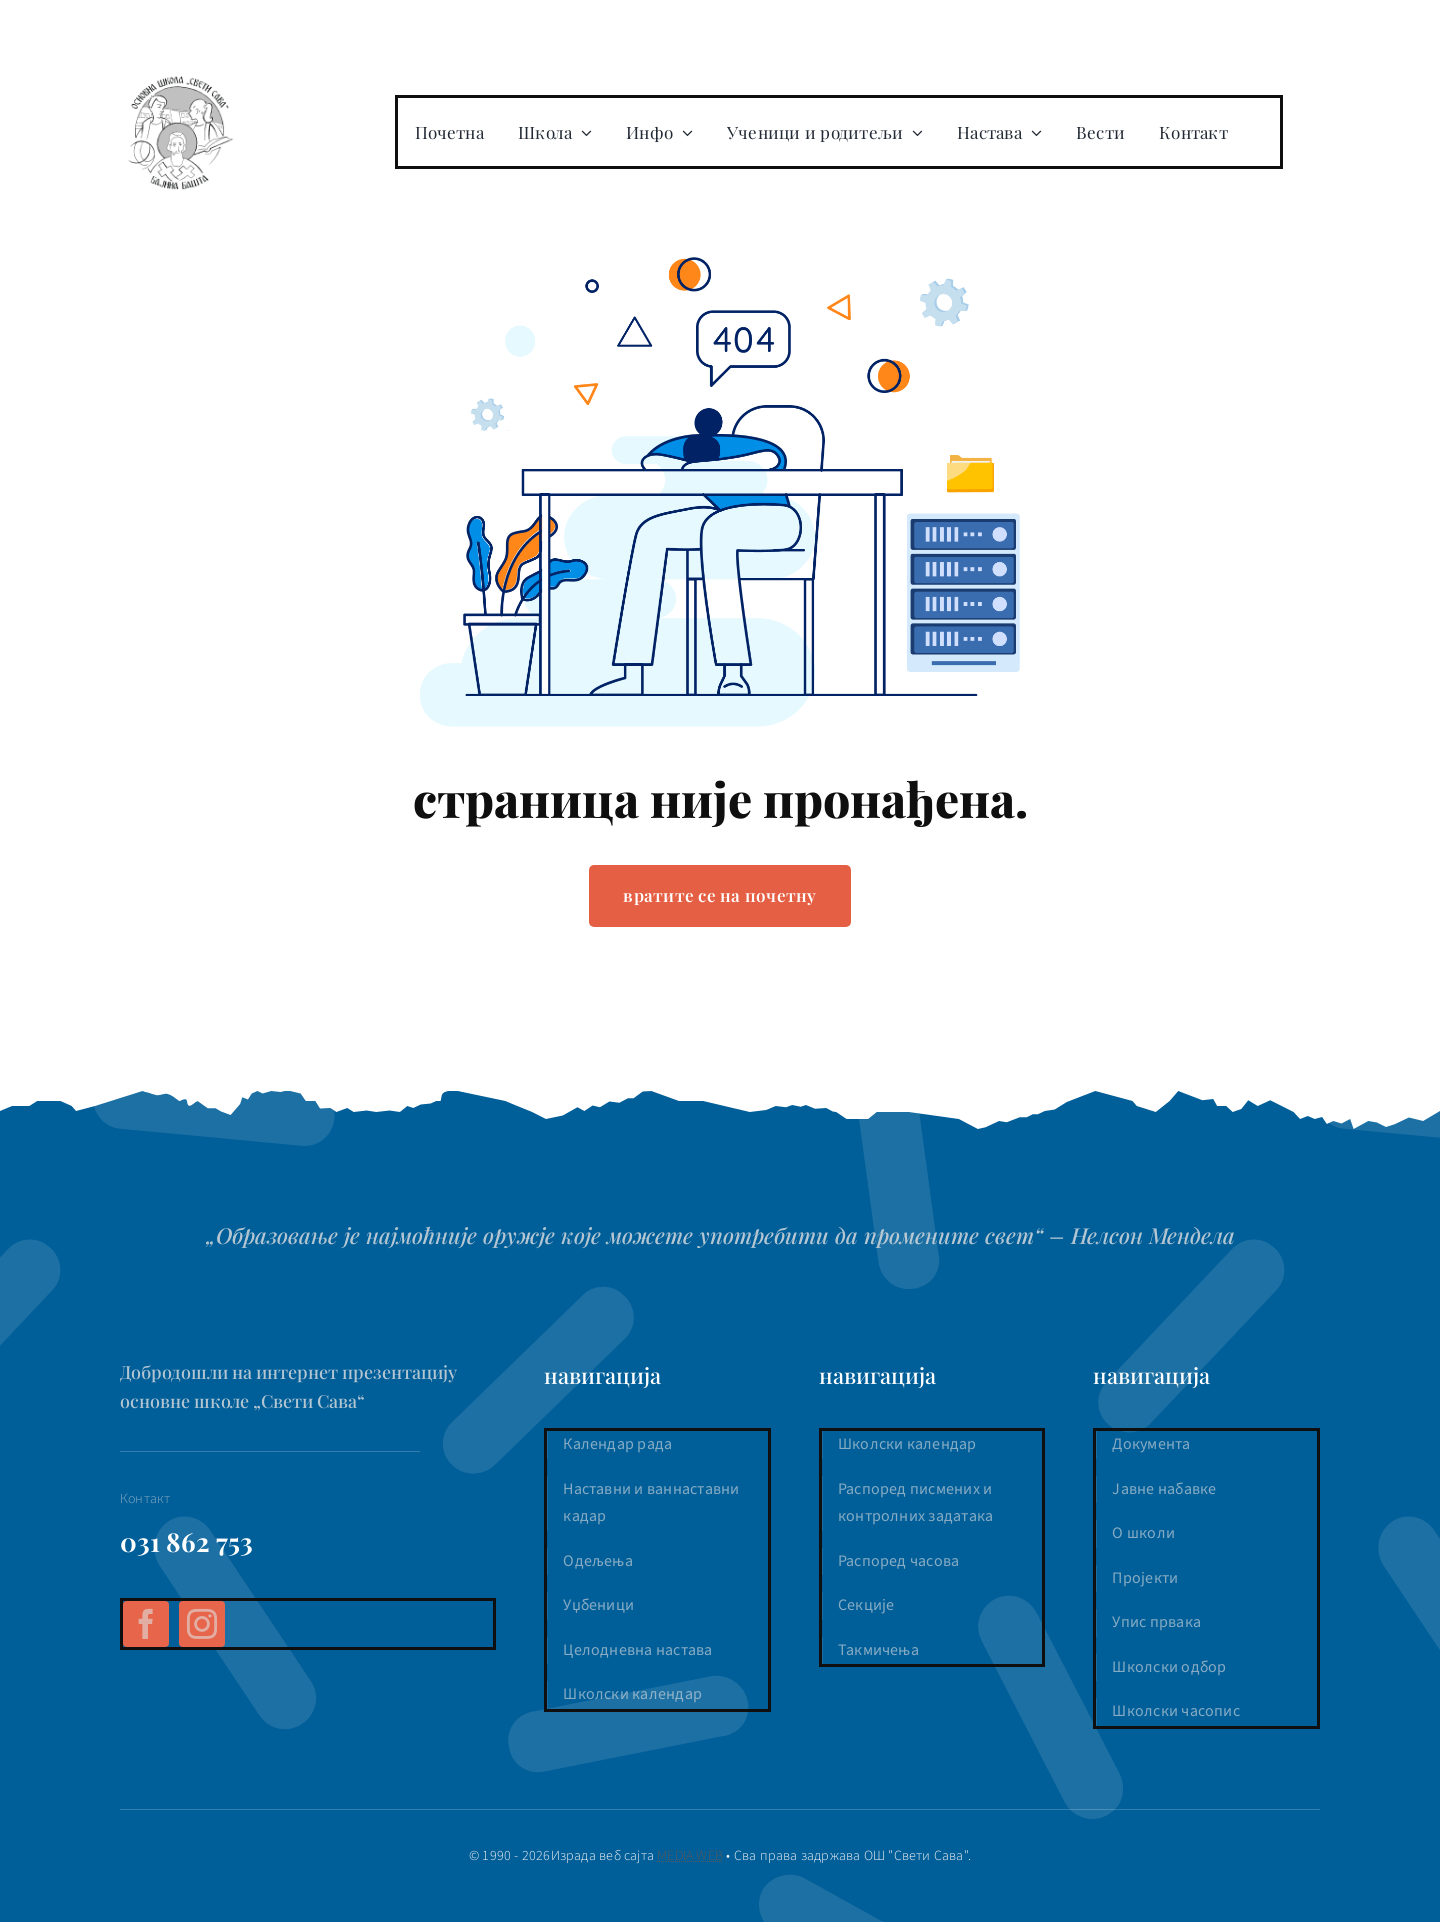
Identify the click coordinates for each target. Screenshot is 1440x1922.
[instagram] (202, 1624)
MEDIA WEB (690, 1856)
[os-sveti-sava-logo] (180, 80)
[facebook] (146, 1624)
